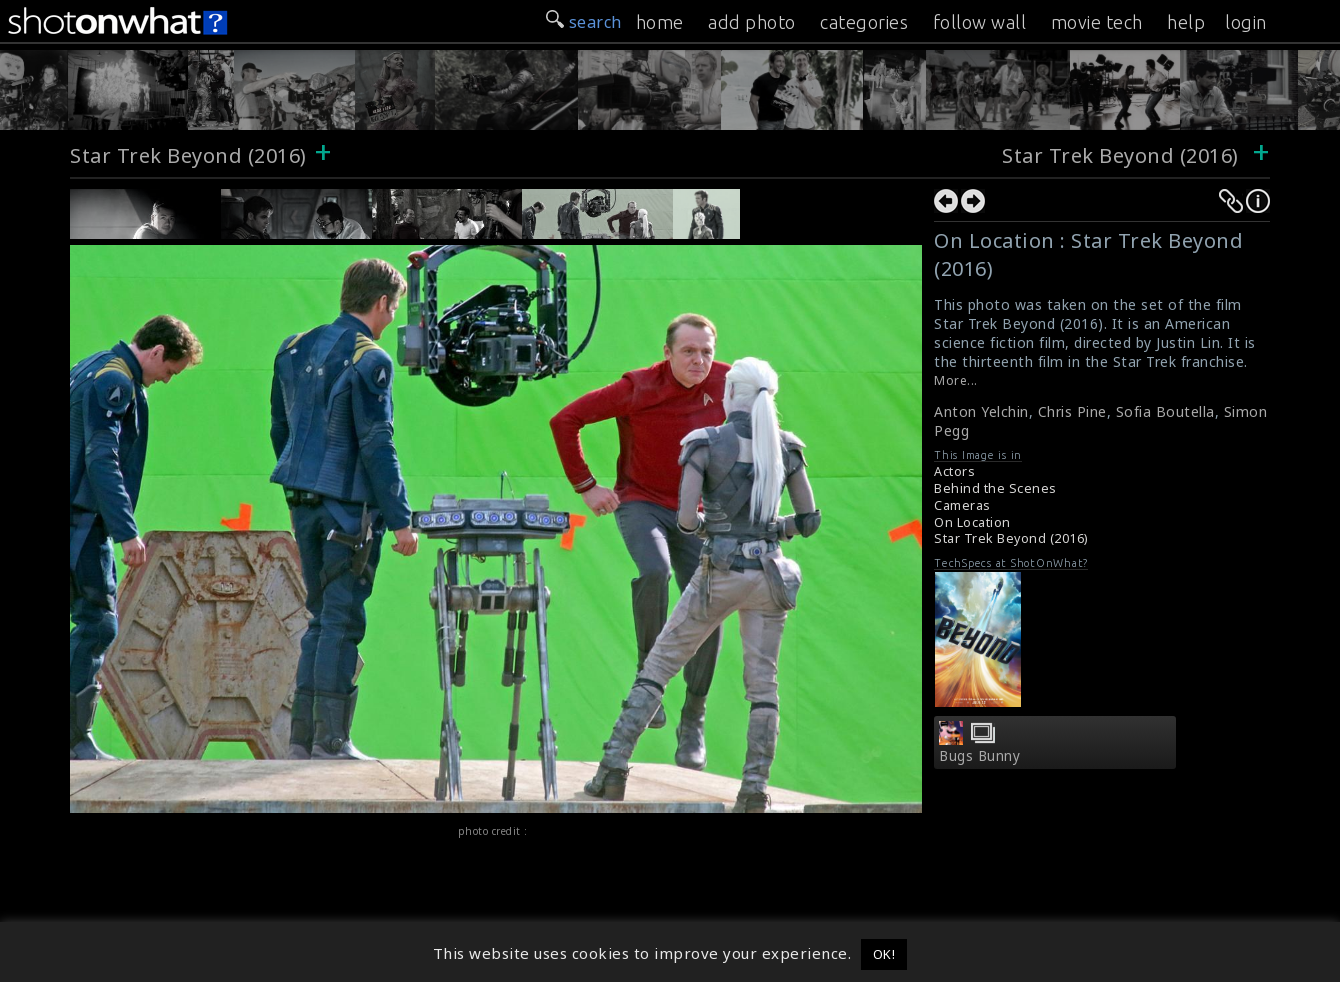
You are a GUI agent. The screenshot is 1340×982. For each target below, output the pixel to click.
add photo (752, 22)
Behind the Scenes (995, 488)
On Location (972, 522)
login (1246, 22)
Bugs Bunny (979, 756)
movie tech (1097, 22)
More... (956, 380)
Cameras (962, 505)
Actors (954, 471)
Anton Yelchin (981, 411)
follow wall (980, 22)
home (660, 22)
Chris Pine (1072, 411)
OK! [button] (884, 954)
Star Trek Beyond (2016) (188, 155)
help (1186, 22)
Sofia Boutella (1165, 411)
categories (864, 22)
